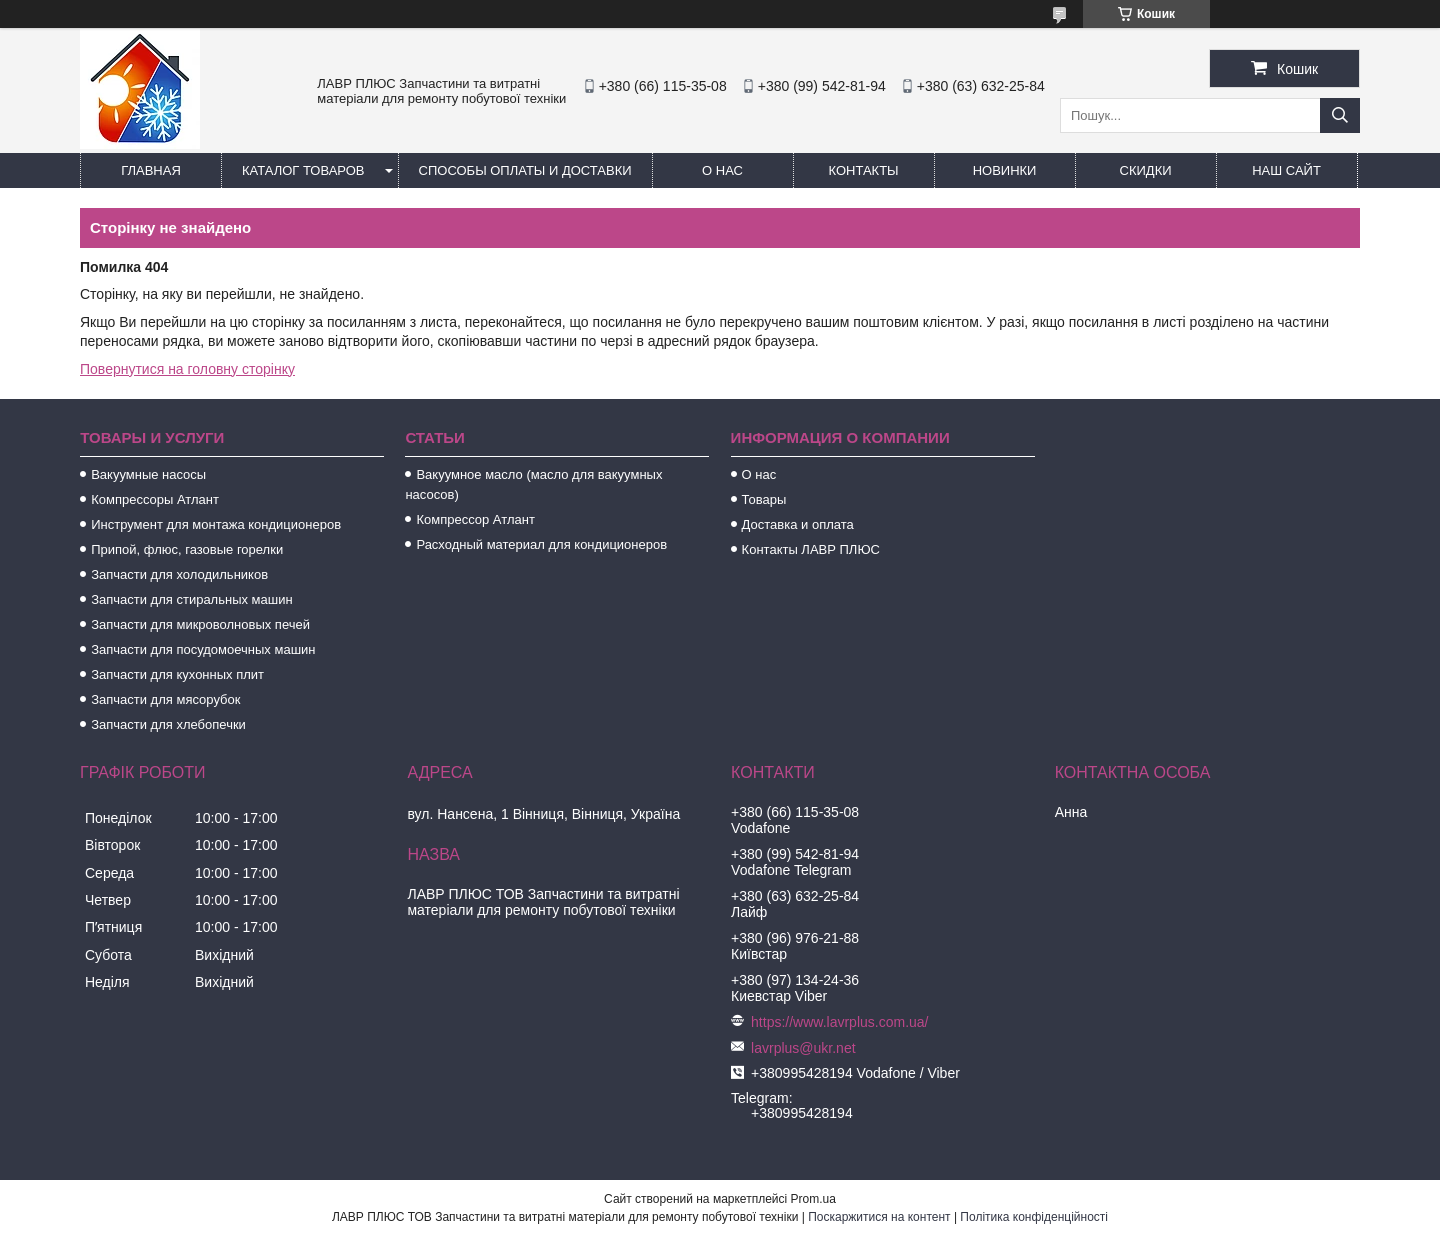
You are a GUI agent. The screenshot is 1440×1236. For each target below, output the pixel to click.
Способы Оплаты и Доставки (525, 170)
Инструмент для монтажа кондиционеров (216, 524)
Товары (764, 499)
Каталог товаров (303, 170)
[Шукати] (1340, 115)
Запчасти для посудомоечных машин (203, 649)
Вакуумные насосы (148, 474)
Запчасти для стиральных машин (191, 599)
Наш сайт (1286, 170)
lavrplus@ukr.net (803, 1048)
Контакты (863, 170)
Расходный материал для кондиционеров (541, 544)
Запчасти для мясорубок (165, 699)
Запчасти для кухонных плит (177, 674)
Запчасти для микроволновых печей (200, 624)
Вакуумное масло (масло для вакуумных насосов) (533, 484)
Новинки (1005, 170)
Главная (151, 170)
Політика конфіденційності (1034, 1217)
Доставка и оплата (798, 524)
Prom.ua (813, 1199)
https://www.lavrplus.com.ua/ (839, 1022)
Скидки (1146, 170)
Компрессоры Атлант (155, 499)
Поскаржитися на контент (879, 1217)
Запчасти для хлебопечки (168, 724)
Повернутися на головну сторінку (187, 369)
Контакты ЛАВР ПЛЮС (811, 549)
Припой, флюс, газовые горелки (187, 549)
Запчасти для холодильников (179, 574)
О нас (722, 170)
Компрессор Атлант (475, 519)
